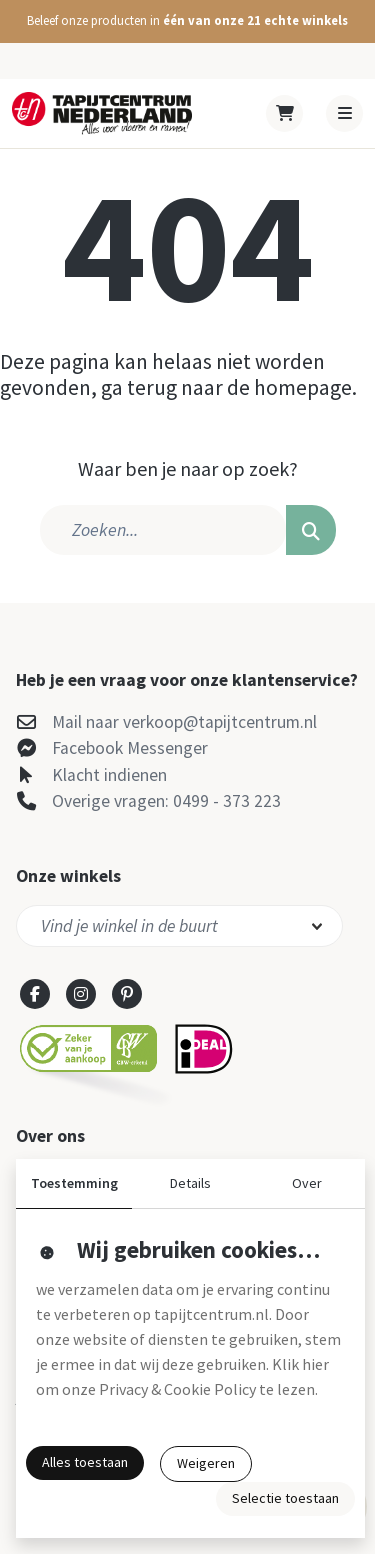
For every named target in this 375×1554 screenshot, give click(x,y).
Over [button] (307, 1183)
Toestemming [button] (74, 1183)
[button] (187, 21)
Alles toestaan (85, 1462)
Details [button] (190, 1183)
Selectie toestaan (285, 1498)
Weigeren (206, 1463)
